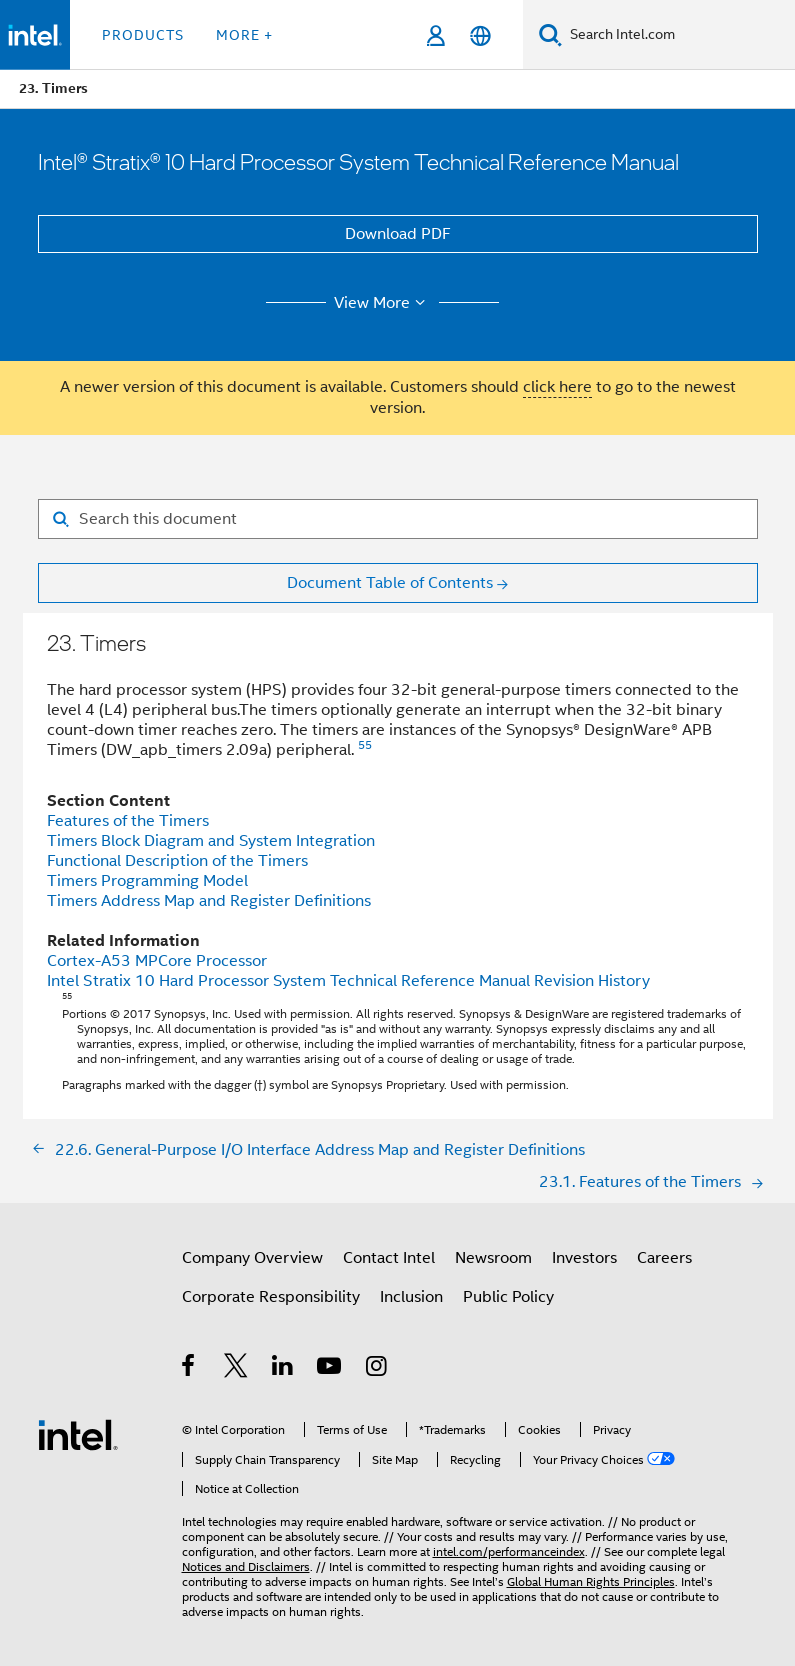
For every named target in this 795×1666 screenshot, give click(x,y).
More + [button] (244, 35)
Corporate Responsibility (271, 1297)
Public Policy (508, 1297)
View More (382, 303)
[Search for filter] (398, 519)
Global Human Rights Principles (591, 1581)
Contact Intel (389, 1258)
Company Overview (252, 1258)
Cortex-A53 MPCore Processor (157, 961)
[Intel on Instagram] (377, 1369)
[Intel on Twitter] (236, 1369)
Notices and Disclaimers (246, 1566)
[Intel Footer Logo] (78, 1434)
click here (557, 387)
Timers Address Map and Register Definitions (209, 901)
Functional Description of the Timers (177, 861)
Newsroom (493, 1258)
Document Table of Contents (390, 583)
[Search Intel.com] (678, 35)
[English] (480, 35)
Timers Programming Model (147, 881)
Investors (584, 1258)
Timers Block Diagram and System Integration (211, 841)
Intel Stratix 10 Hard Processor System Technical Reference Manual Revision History (348, 981)
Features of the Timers (128, 821)
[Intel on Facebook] (189, 1369)
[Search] (550, 34)
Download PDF (398, 234)
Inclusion (411, 1297)
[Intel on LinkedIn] (283, 1369)
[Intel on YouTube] (330, 1369)
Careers (664, 1258)
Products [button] (143, 35)
